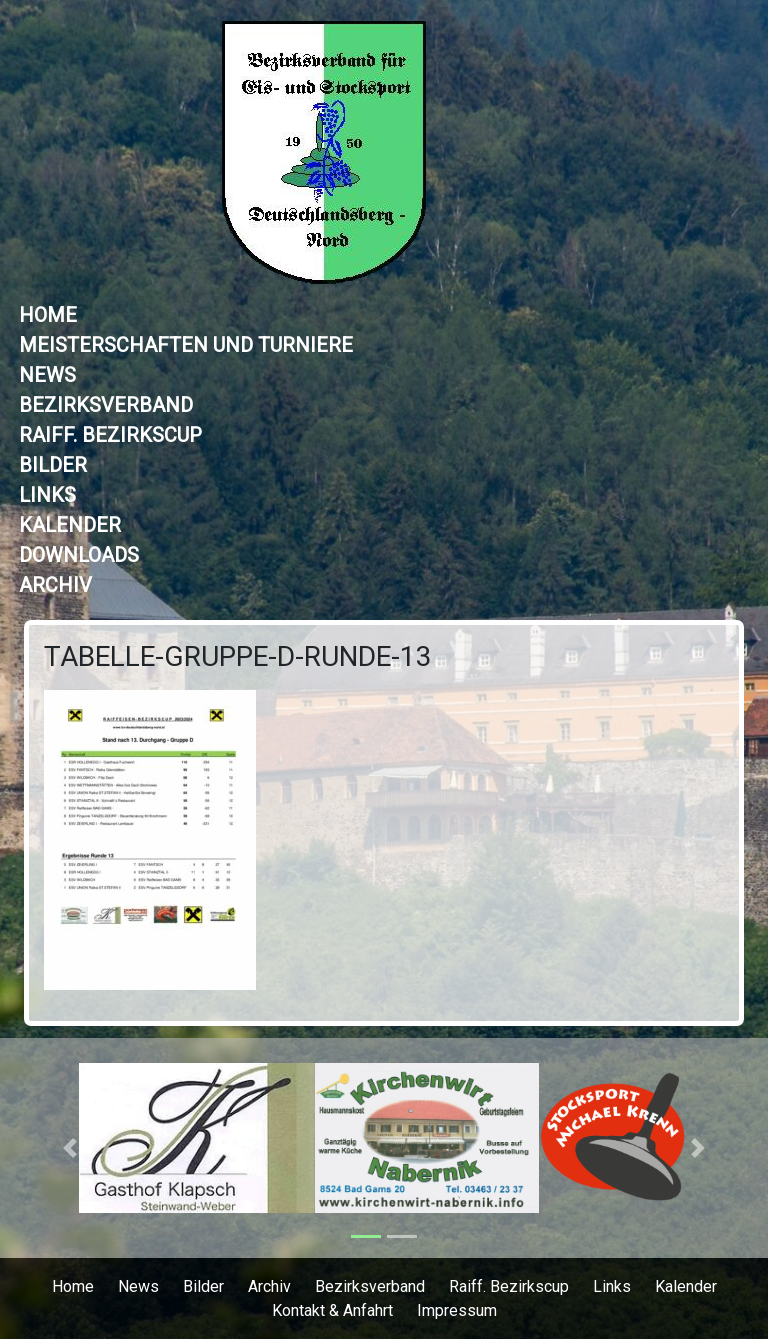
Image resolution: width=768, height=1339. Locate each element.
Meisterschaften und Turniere (186, 345)
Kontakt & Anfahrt (332, 1310)
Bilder (53, 465)
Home (48, 315)
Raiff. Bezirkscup (110, 435)
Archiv (55, 585)
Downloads (79, 555)
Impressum (457, 1310)
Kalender (70, 525)
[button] (70, 1148)
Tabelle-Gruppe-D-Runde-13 (238, 656)
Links (47, 495)
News (47, 375)
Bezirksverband (106, 405)
